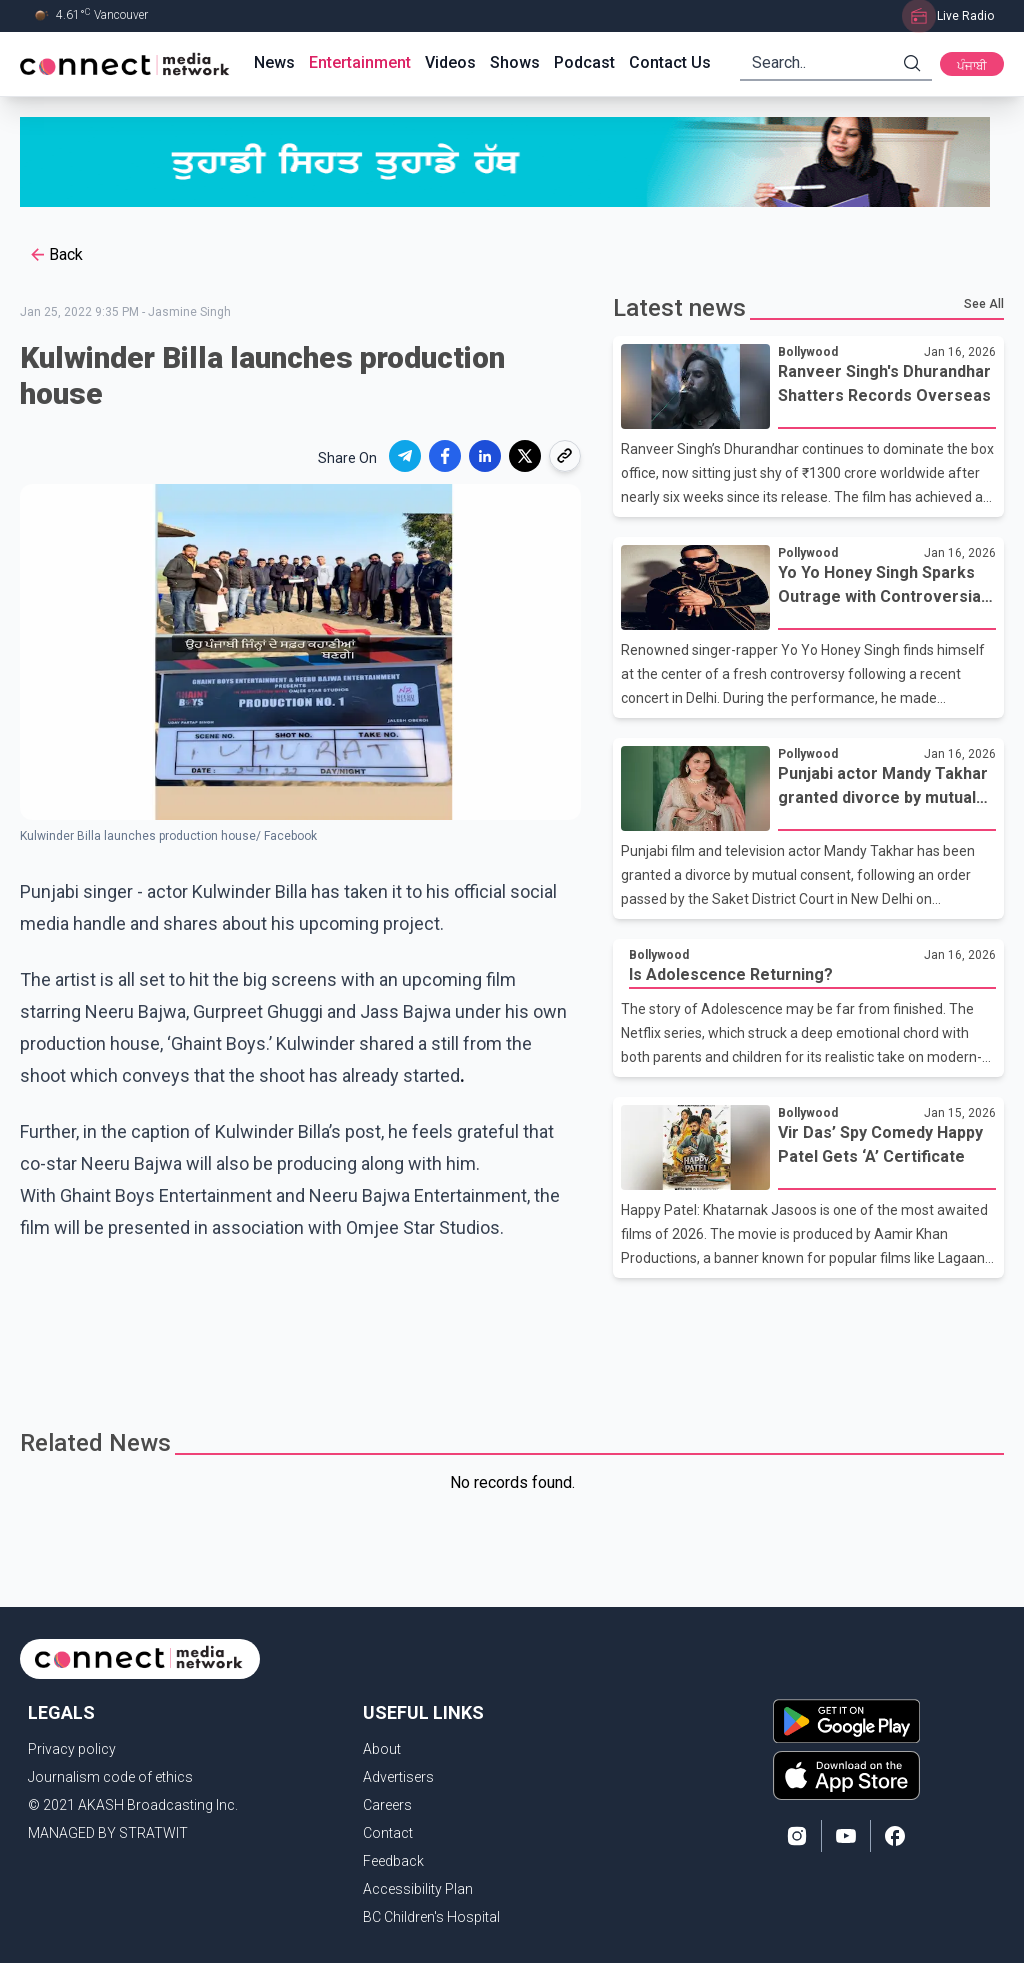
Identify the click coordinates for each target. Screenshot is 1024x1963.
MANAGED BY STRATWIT (108, 1833)
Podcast (584, 62)
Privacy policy (72, 1749)
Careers (387, 1805)
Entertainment (360, 62)
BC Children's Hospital (431, 1917)
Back (55, 255)
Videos (450, 62)
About (382, 1749)
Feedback (393, 1861)
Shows (515, 62)
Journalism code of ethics (110, 1777)
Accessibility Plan (418, 1889)
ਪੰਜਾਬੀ (972, 66)
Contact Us (670, 62)
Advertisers (398, 1777)
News (274, 62)
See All (984, 304)
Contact (388, 1833)
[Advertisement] (512, 1343)
